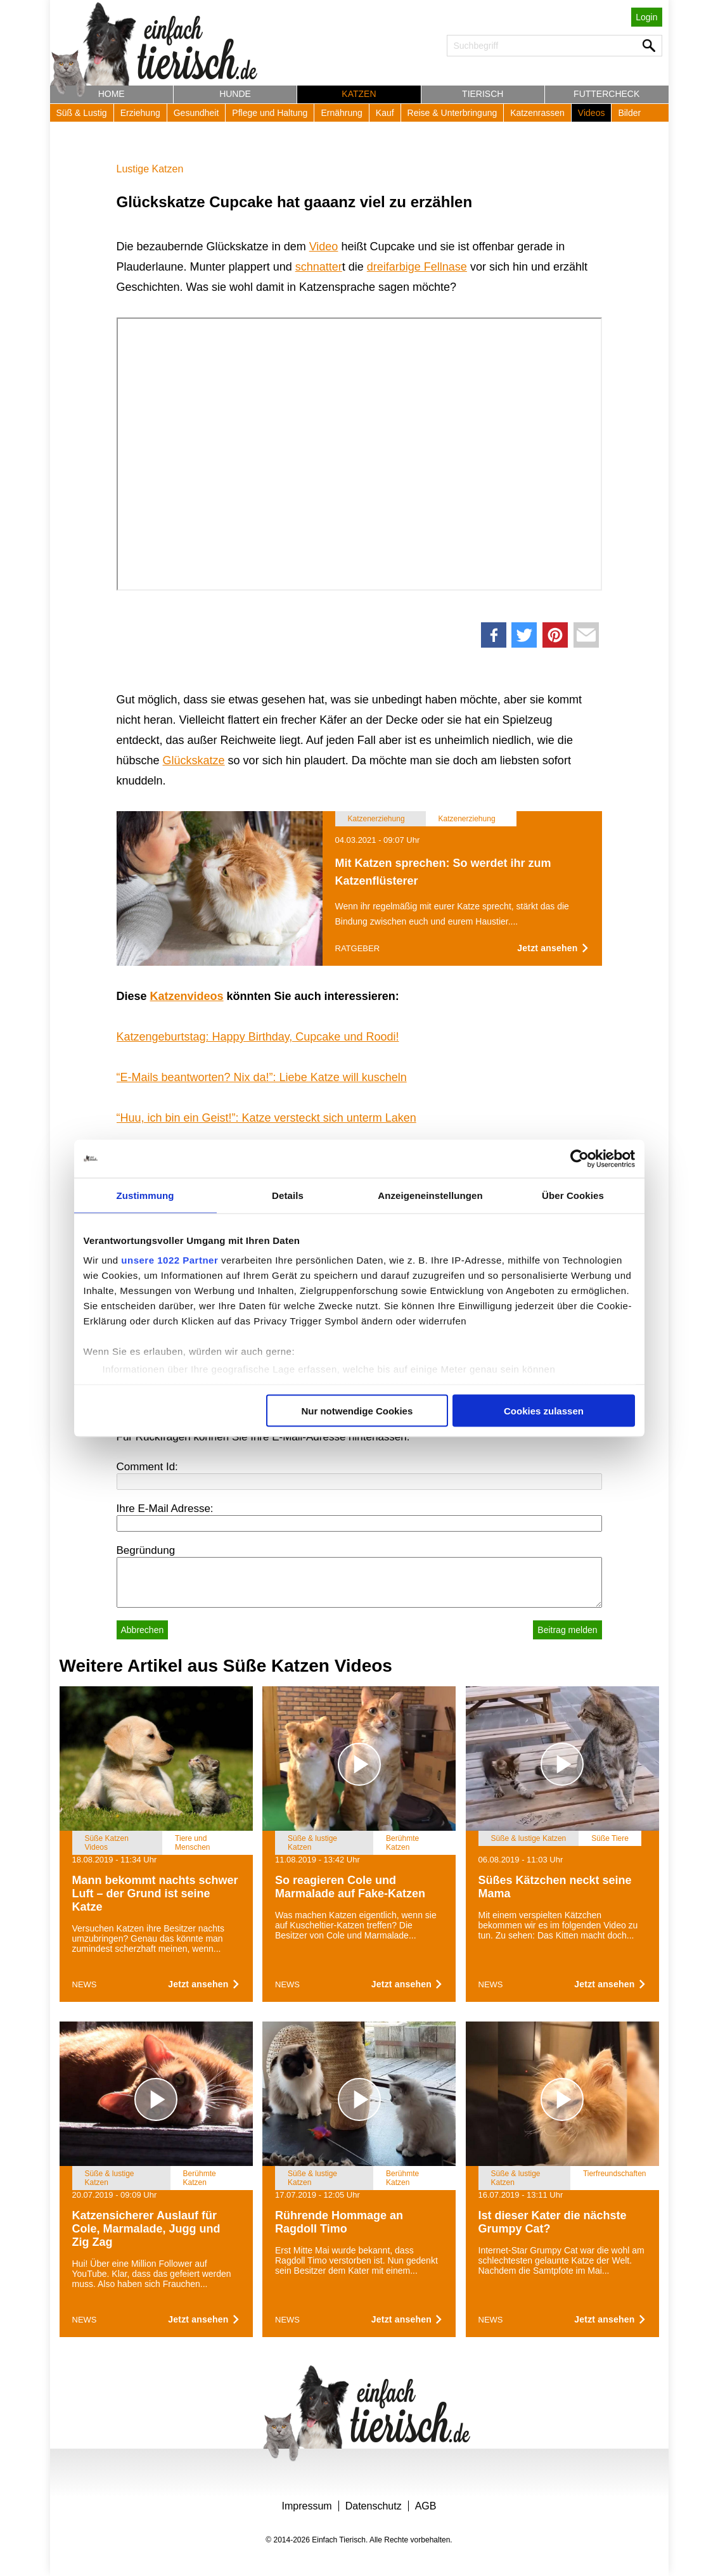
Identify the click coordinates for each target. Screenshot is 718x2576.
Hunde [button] (235, 94)
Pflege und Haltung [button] (269, 113)
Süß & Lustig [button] (81, 113)
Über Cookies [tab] (573, 1194)
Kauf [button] (385, 113)
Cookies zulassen (544, 1410)
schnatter (318, 266)
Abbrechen (142, 1630)
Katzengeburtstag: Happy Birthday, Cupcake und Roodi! (258, 1036)
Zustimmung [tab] (145, 1194)
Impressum (307, 2506)
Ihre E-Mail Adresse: (165, 1509)
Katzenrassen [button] (537, 113)
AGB (426, 2506)
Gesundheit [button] (196, 113)
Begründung (146, 1550)
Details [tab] (288, 1194)
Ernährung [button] (341, 113)
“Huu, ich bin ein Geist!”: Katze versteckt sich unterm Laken (266, 1118)
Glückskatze (194, 760)
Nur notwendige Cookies (357, 1410)
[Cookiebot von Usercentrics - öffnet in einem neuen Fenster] (579, 1158)
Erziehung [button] (140, 113)
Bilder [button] (629, 113)
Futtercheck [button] (606, 94)
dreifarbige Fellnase (417, 266)
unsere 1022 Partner (169, 1260)
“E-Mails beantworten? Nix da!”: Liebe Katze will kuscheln (262, 1077)
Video (323, 246)
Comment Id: (147, 1467)
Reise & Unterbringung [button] (452, 113)
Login (646, 17)
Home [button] (111, 94)
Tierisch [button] (482, 94)
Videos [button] (591, 113)
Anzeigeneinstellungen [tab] (430, 1194)
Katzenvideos (187, 996)
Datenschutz (373, 2506)
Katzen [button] (359, 94)
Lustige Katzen (150, 168)
